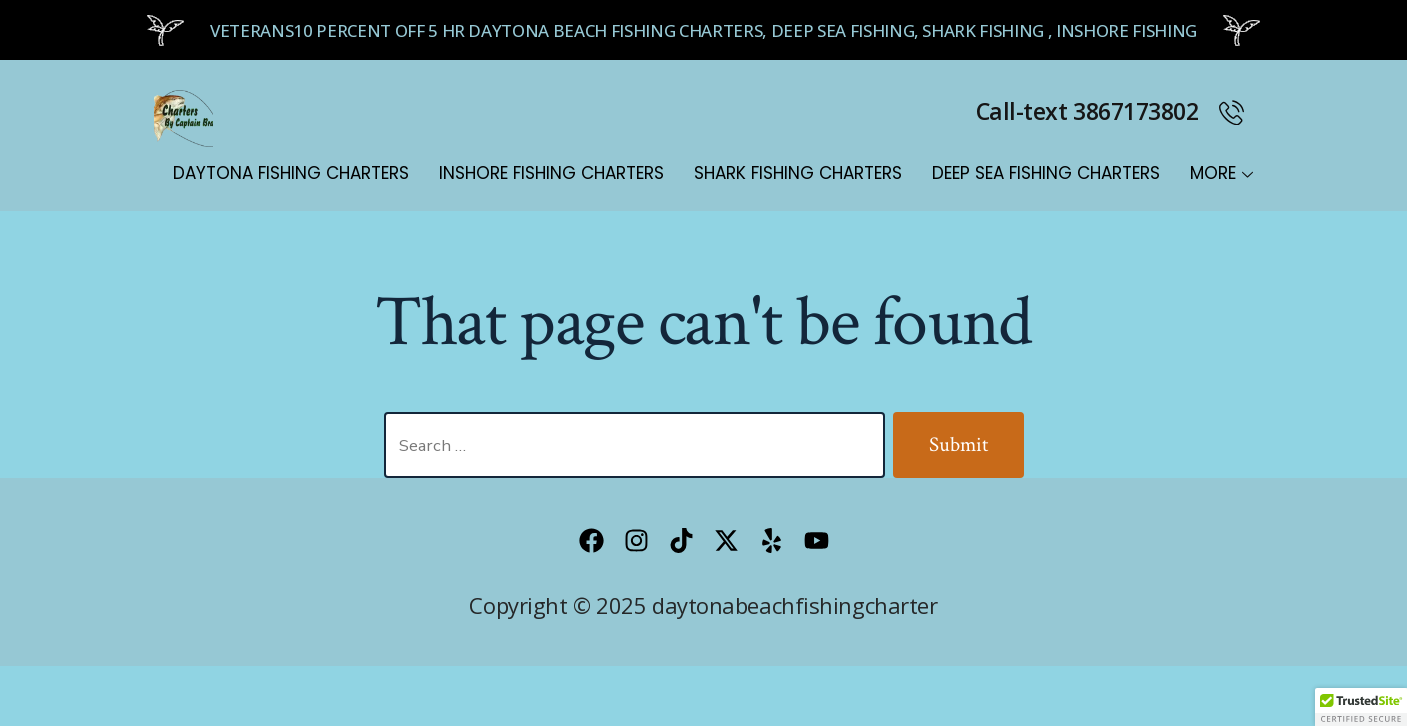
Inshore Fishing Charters (551, 173)
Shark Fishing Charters (798, 173)
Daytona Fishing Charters (291, 173)
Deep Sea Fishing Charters (1046, 173)
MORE (1221, 173)
